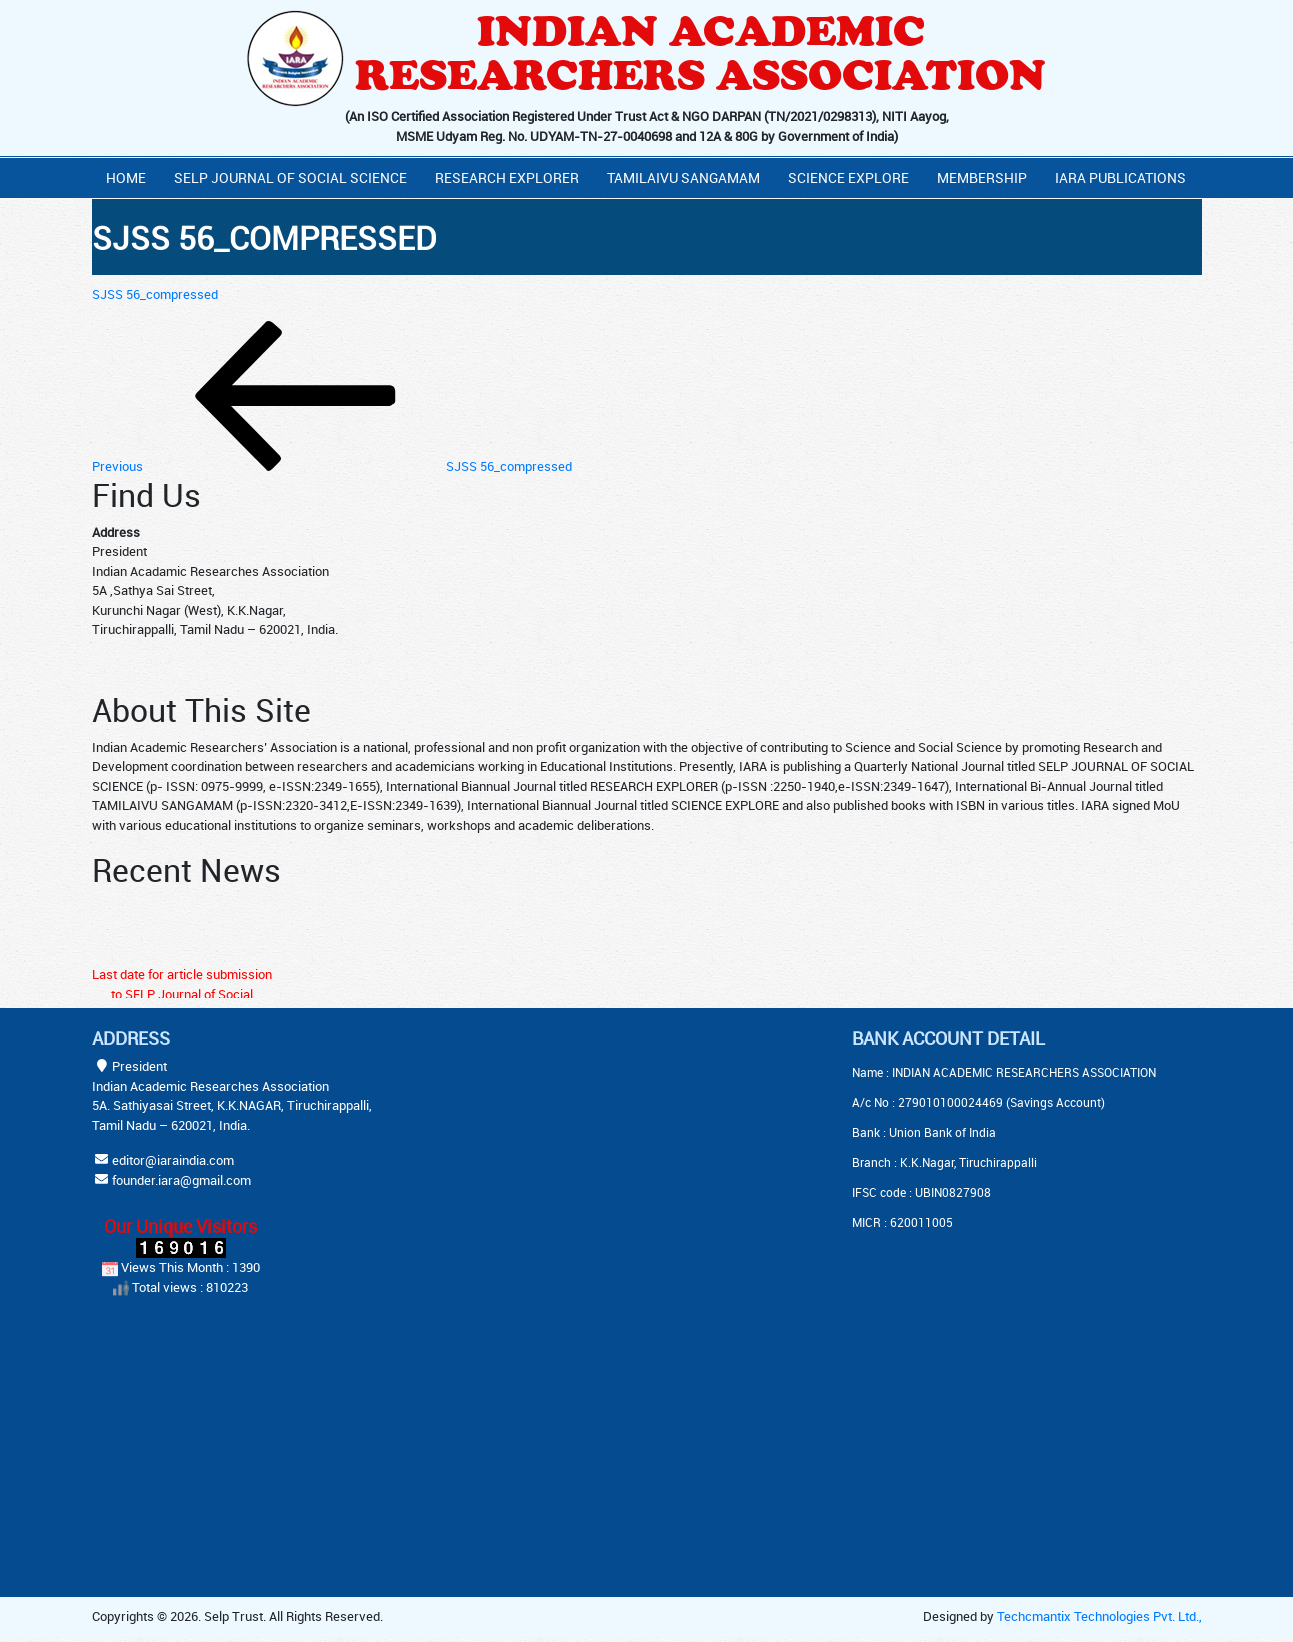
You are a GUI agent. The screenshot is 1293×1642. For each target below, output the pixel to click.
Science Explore (848, 177)
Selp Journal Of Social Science (290, 177)
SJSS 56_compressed (155, 294)
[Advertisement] (597, 1153)
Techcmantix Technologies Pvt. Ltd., (1099, 1616)
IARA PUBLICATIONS (1120, 177)
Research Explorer (507, 177)
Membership (982, 177)
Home (126, 177)
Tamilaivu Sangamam (683, 177)
